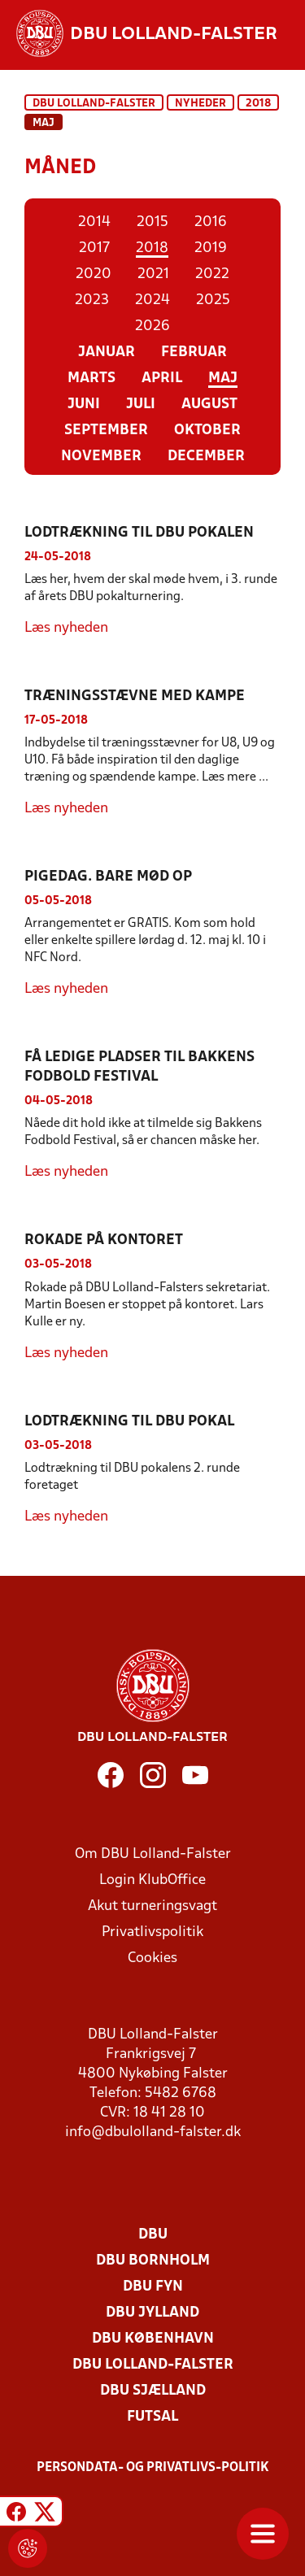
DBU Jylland (152, 2313)
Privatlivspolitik (152, 1932)
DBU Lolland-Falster (94, 103)
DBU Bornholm (153, 2261)
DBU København (153, 2339)
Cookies (152, 1958)
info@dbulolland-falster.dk (153, 2132)
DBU (153, 2235)
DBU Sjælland (153, 2391)
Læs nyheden (66, 628)
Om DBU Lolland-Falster (153, 1854)
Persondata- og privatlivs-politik (153, 2468)
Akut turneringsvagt (152, 1906)
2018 (258, 103)
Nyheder (200, 103)
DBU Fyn (153, 2287)
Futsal (152, 2417)
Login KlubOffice (152, 1880)
